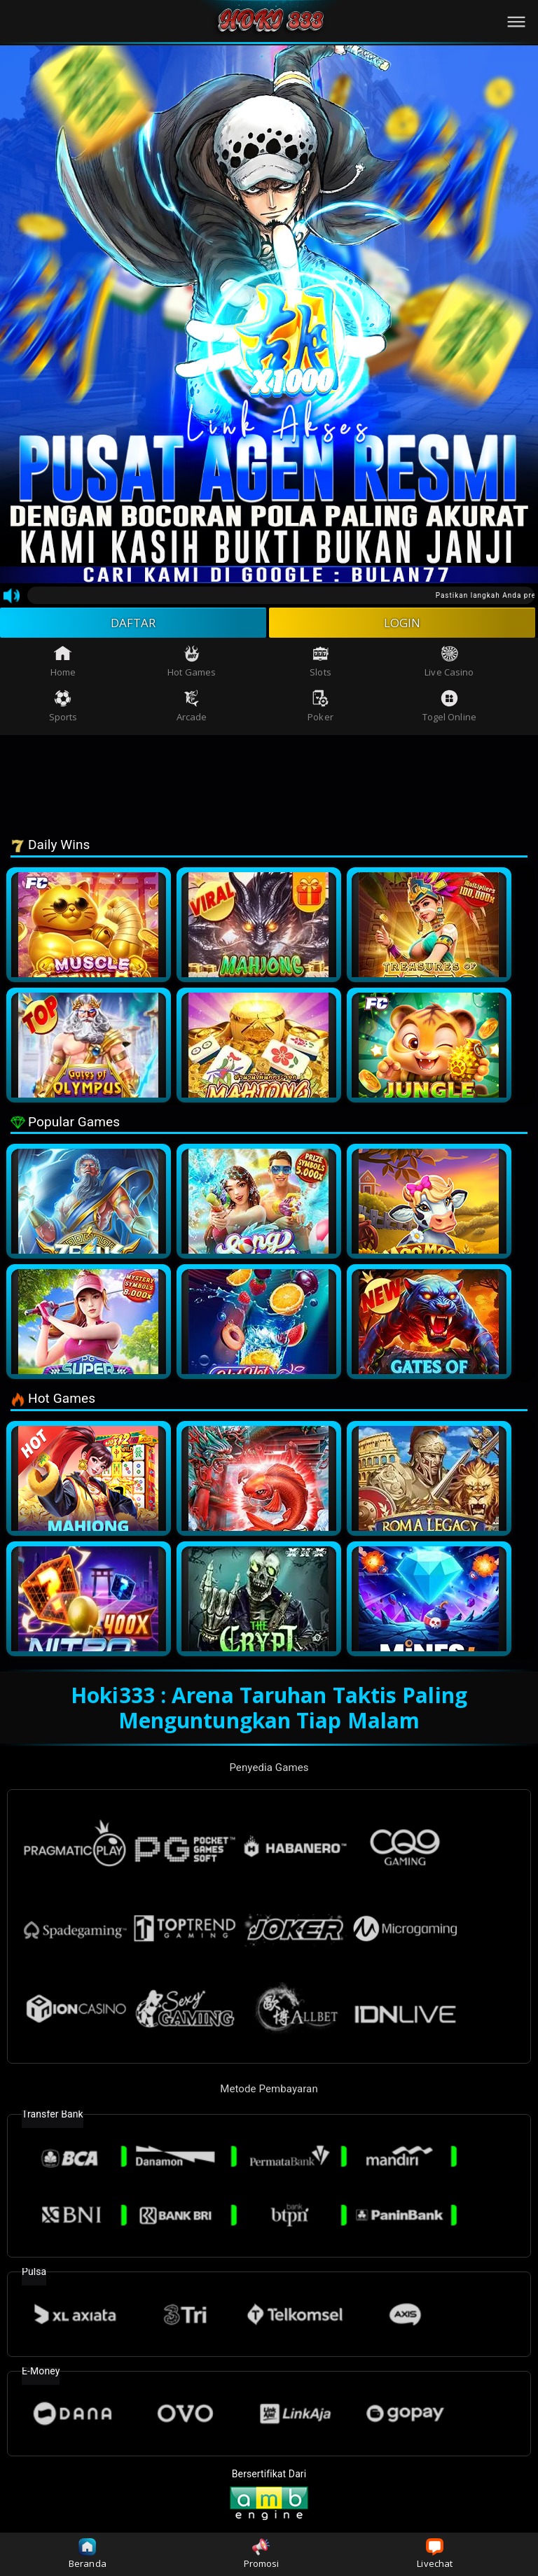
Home (63, 663)
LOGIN (402, 623)
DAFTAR (133, 623)
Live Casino (449, 663)
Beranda (87, 2554)
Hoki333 (113, 1697)
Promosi (262, 2554)
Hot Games (191, 663)
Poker (320, 709)
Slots (320, 663)
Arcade (192, 709)
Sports (63, 709)
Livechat (435, 2554)
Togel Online (449, 709)
